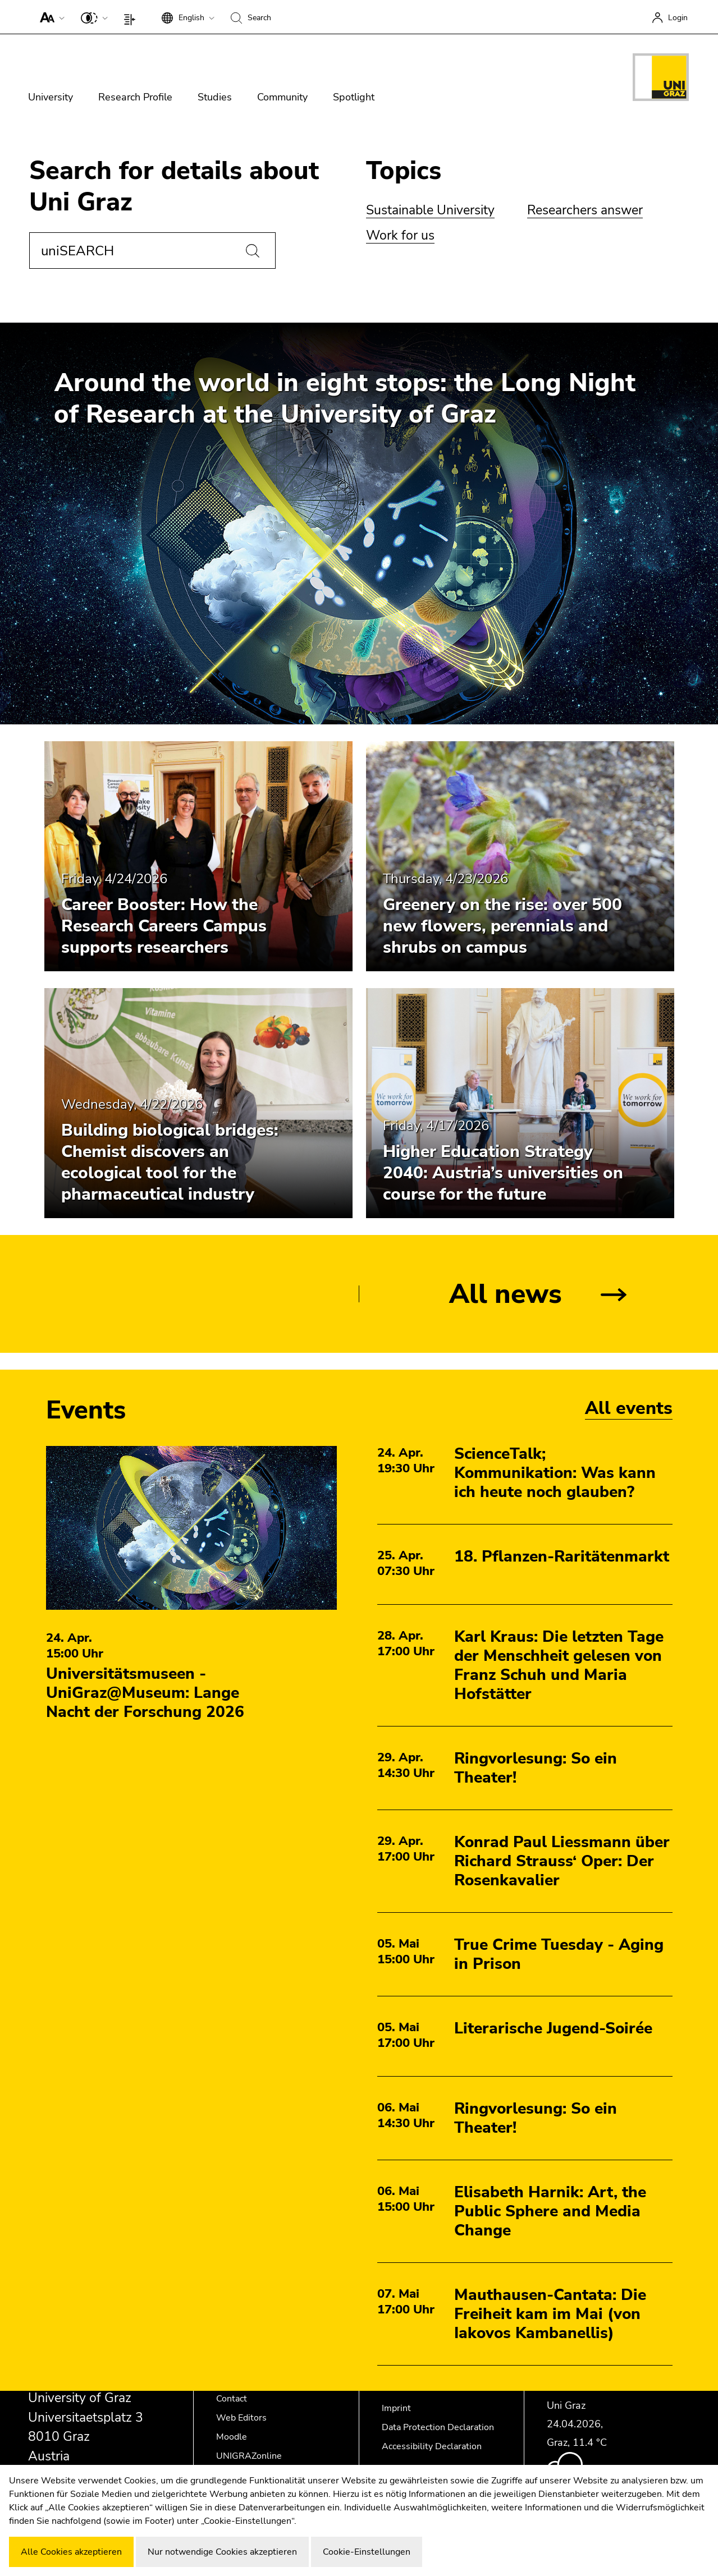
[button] (49, 17)
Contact (231, 2399)
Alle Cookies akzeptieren (71, 2552)
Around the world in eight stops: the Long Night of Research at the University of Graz (344, 398)
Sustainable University (430, 210)
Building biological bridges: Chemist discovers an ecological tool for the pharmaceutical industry (169, 1162)
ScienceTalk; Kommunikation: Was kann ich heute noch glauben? (555, 1473)
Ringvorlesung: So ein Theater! (535, 1768)
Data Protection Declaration (438, 2427)
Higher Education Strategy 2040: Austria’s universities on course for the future (503, 1173)
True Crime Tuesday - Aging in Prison (559, 1954)
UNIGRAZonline (249, 2456)
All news (505, 1293)
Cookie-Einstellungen (366, 2552)
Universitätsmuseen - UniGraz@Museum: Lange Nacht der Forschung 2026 (145, 1693)
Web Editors (241, 2418)
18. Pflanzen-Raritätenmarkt (561, 1556)
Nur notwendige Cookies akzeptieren (222, 2552)
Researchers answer (585, 210)
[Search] (253, 251)
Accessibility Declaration (432, 2446)
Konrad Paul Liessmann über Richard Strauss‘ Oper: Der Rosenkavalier (562, 1861)
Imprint (396, 2408)
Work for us (400, 235)
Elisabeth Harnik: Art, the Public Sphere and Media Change (550, 2211)
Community (282, 97)
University (50, 97)
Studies (215, 97)
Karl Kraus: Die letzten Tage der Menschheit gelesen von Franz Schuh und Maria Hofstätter (559, 1665)
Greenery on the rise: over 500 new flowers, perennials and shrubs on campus (502, 926)
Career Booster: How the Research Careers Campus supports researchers (164, 926)
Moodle (231, 2437)
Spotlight (353, 97)
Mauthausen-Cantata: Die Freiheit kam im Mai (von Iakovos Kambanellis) (550, 2314)
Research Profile (135, 97)
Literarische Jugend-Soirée (553, 2028)
